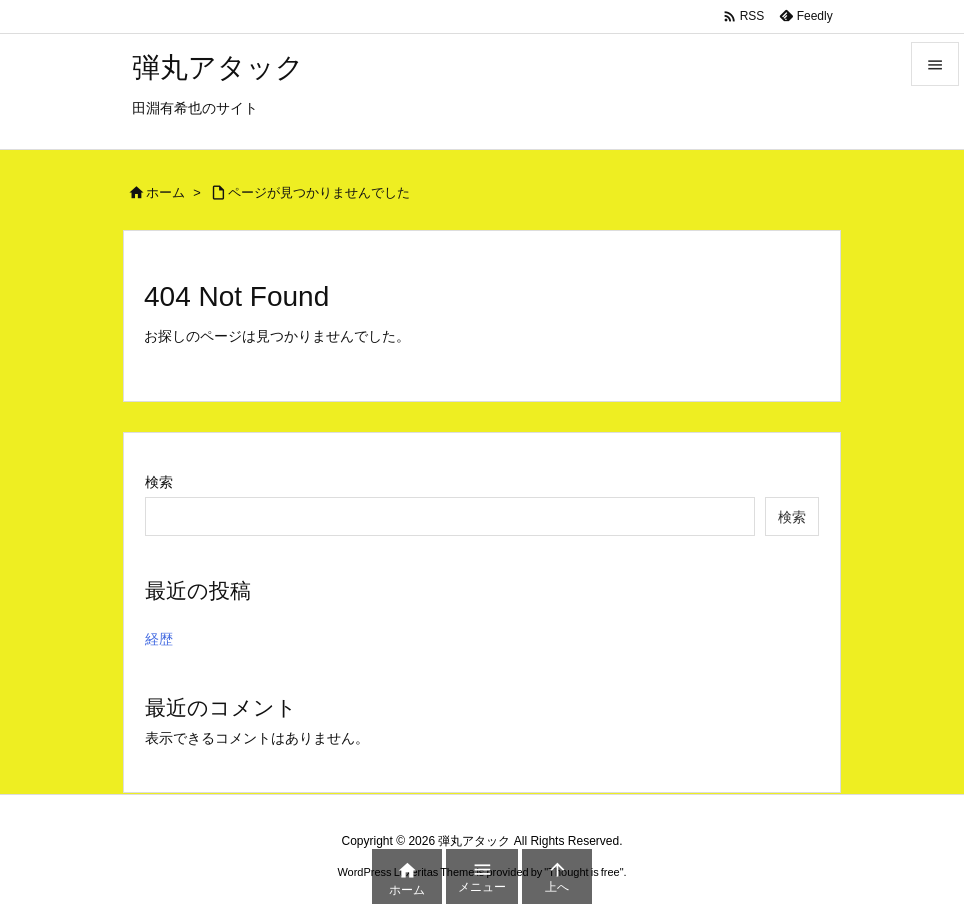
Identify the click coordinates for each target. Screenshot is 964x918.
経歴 (159, 639)
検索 (159, 482)
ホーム (165, 192)
